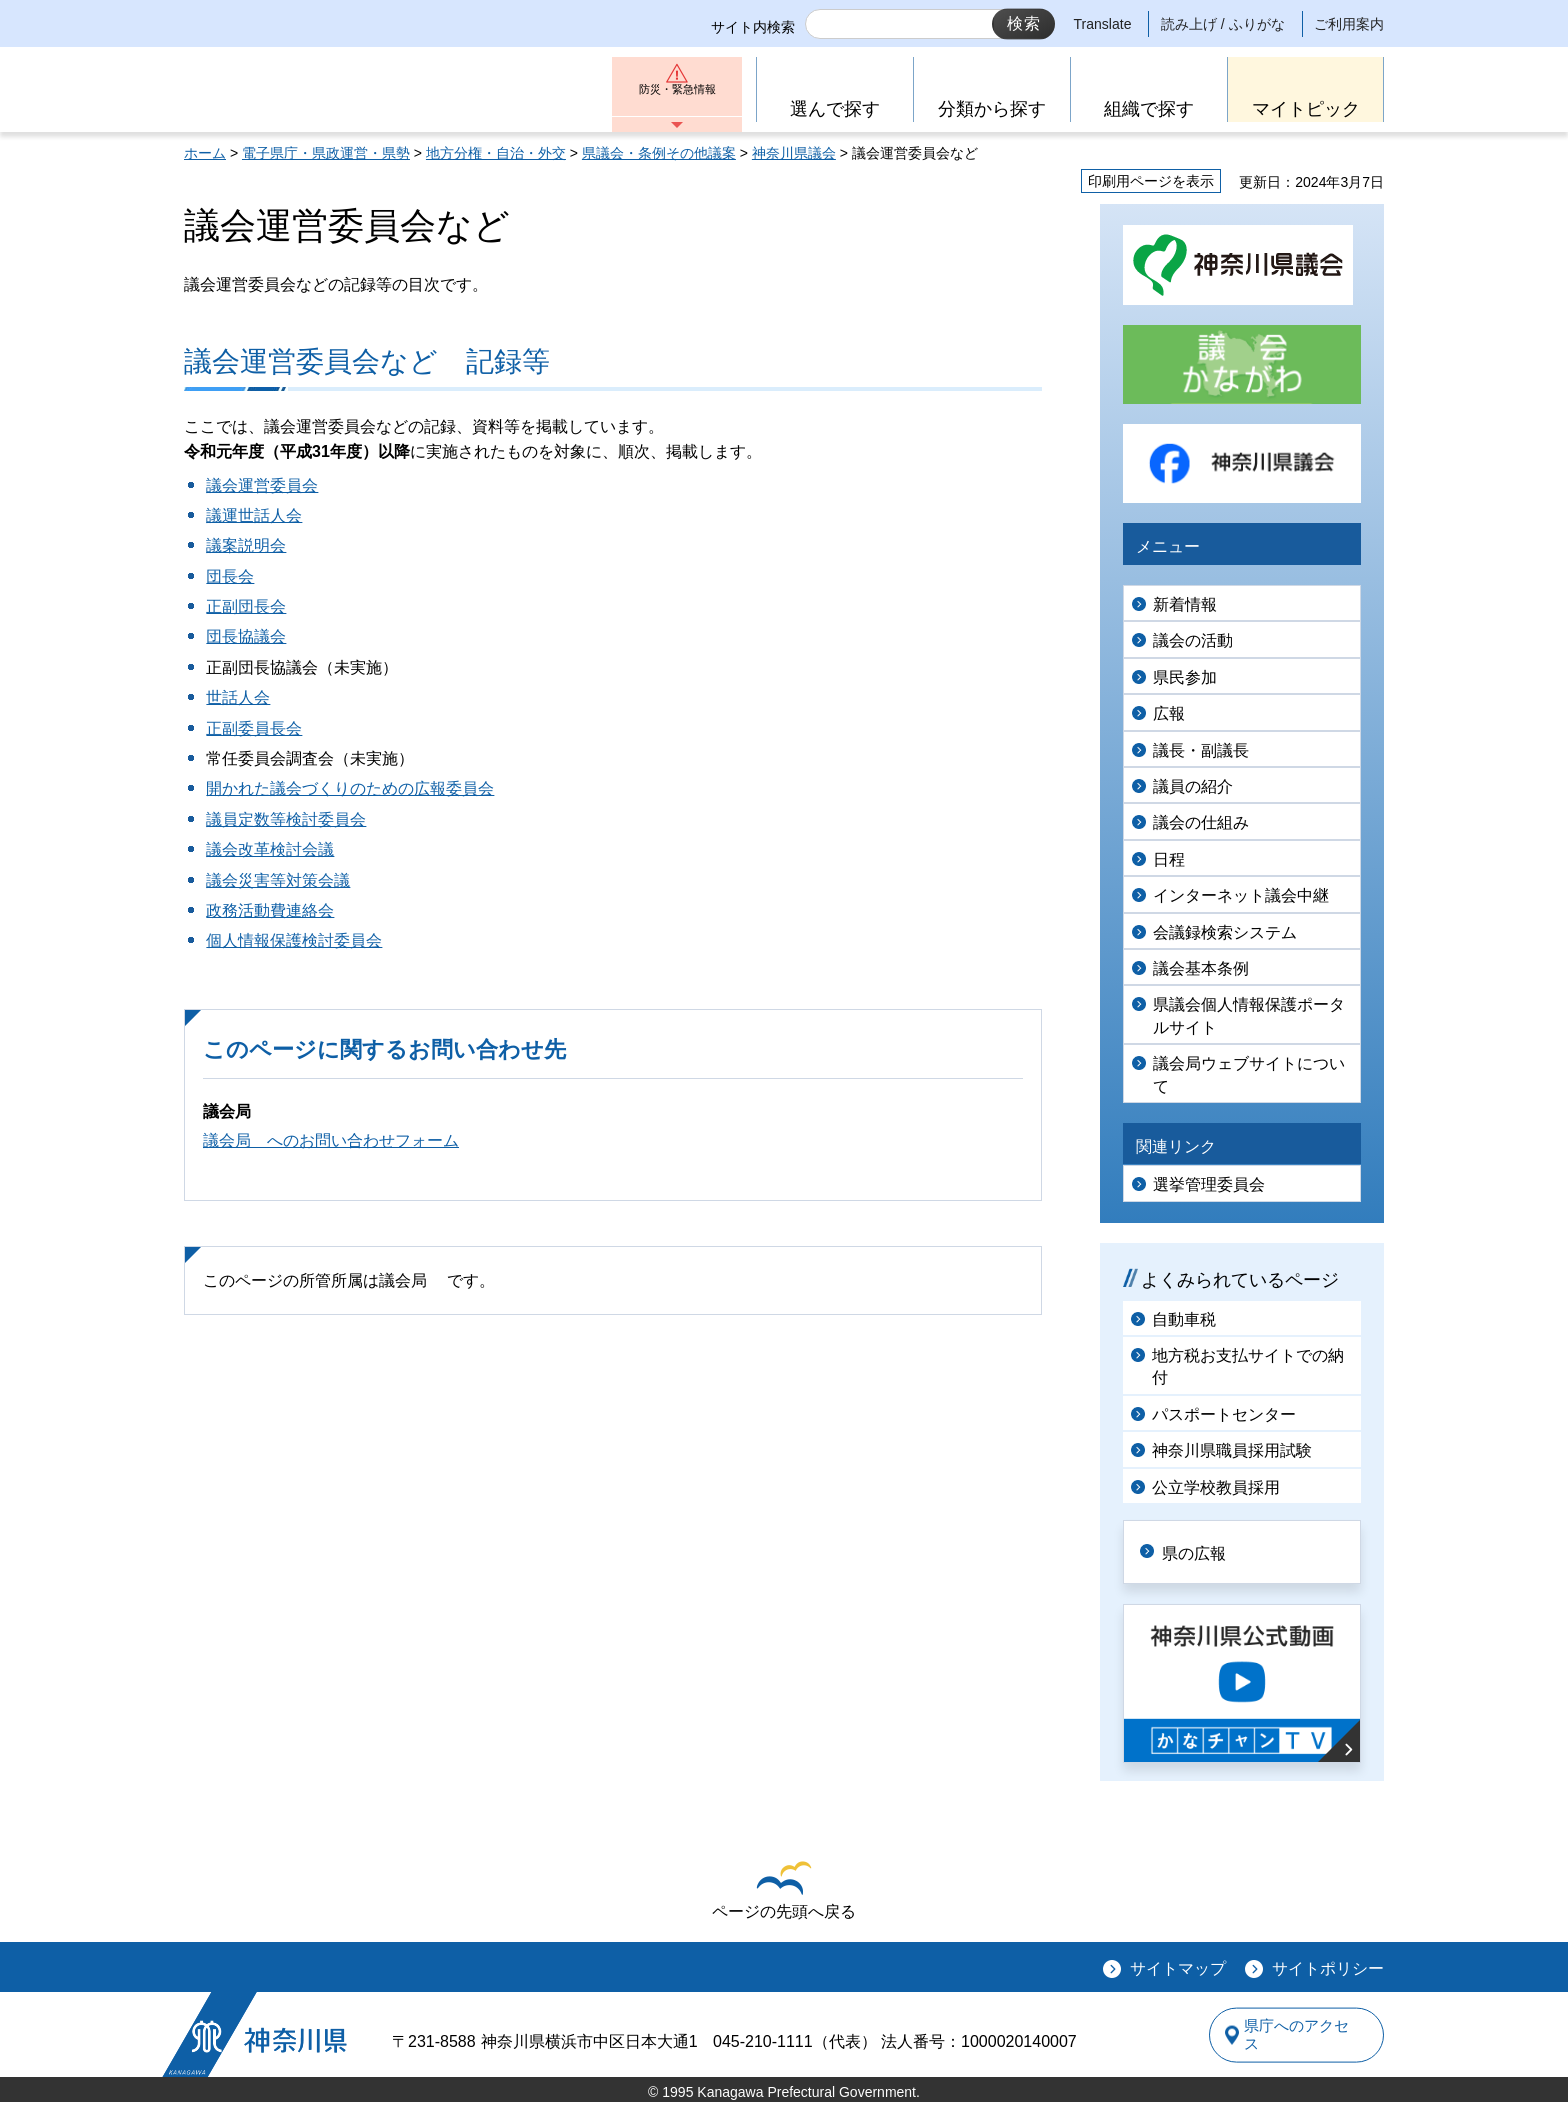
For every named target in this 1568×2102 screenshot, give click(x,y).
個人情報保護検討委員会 (294, 940)
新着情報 (1185, 604)
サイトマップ (1178, 1966)
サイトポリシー (1328, 1966)
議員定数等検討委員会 (286, 819)
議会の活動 (1193, 640)
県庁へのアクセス (1292, 2032)
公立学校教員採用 (1216, 1487)
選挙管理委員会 (1209, 1184)
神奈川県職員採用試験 (1232, 1450)
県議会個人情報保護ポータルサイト (1249, 1015)
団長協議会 (246, 636)
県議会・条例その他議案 (659, 153)
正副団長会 (246, 606)
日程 (1169, 859)
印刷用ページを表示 (1151, 181)
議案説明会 (246, 545)
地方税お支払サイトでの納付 (1248, 1366)
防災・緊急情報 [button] (677, 97)
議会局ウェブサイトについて (1249, 1074)
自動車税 (1184, 1319)
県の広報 (1206, 1550)
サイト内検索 (753, 27)
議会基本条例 (1201, 968)
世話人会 (238, 697)
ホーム (205, 153)
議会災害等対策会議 (278, 880)
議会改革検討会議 (270, 849)
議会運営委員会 (262, 485)
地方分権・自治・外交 (496, 153)
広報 (1169, 713)
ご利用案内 (1349, 24)
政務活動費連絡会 (270, 910)
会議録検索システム (1225, 932)
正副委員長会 (254, 728)
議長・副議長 (1201, 750)
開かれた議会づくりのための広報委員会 (350, 788)
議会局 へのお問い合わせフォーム (331, 1140)
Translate (1103, 24)
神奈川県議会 (794, 153)
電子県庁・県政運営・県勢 (326, 153)
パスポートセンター (1224, 1414)
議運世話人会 (254, 515)
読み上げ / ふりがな (1223, 24)
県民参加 (1185, 677)
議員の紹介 (1193, 786)
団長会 (230, 576)
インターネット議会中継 (1241, 895)
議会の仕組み (1201, 822)
